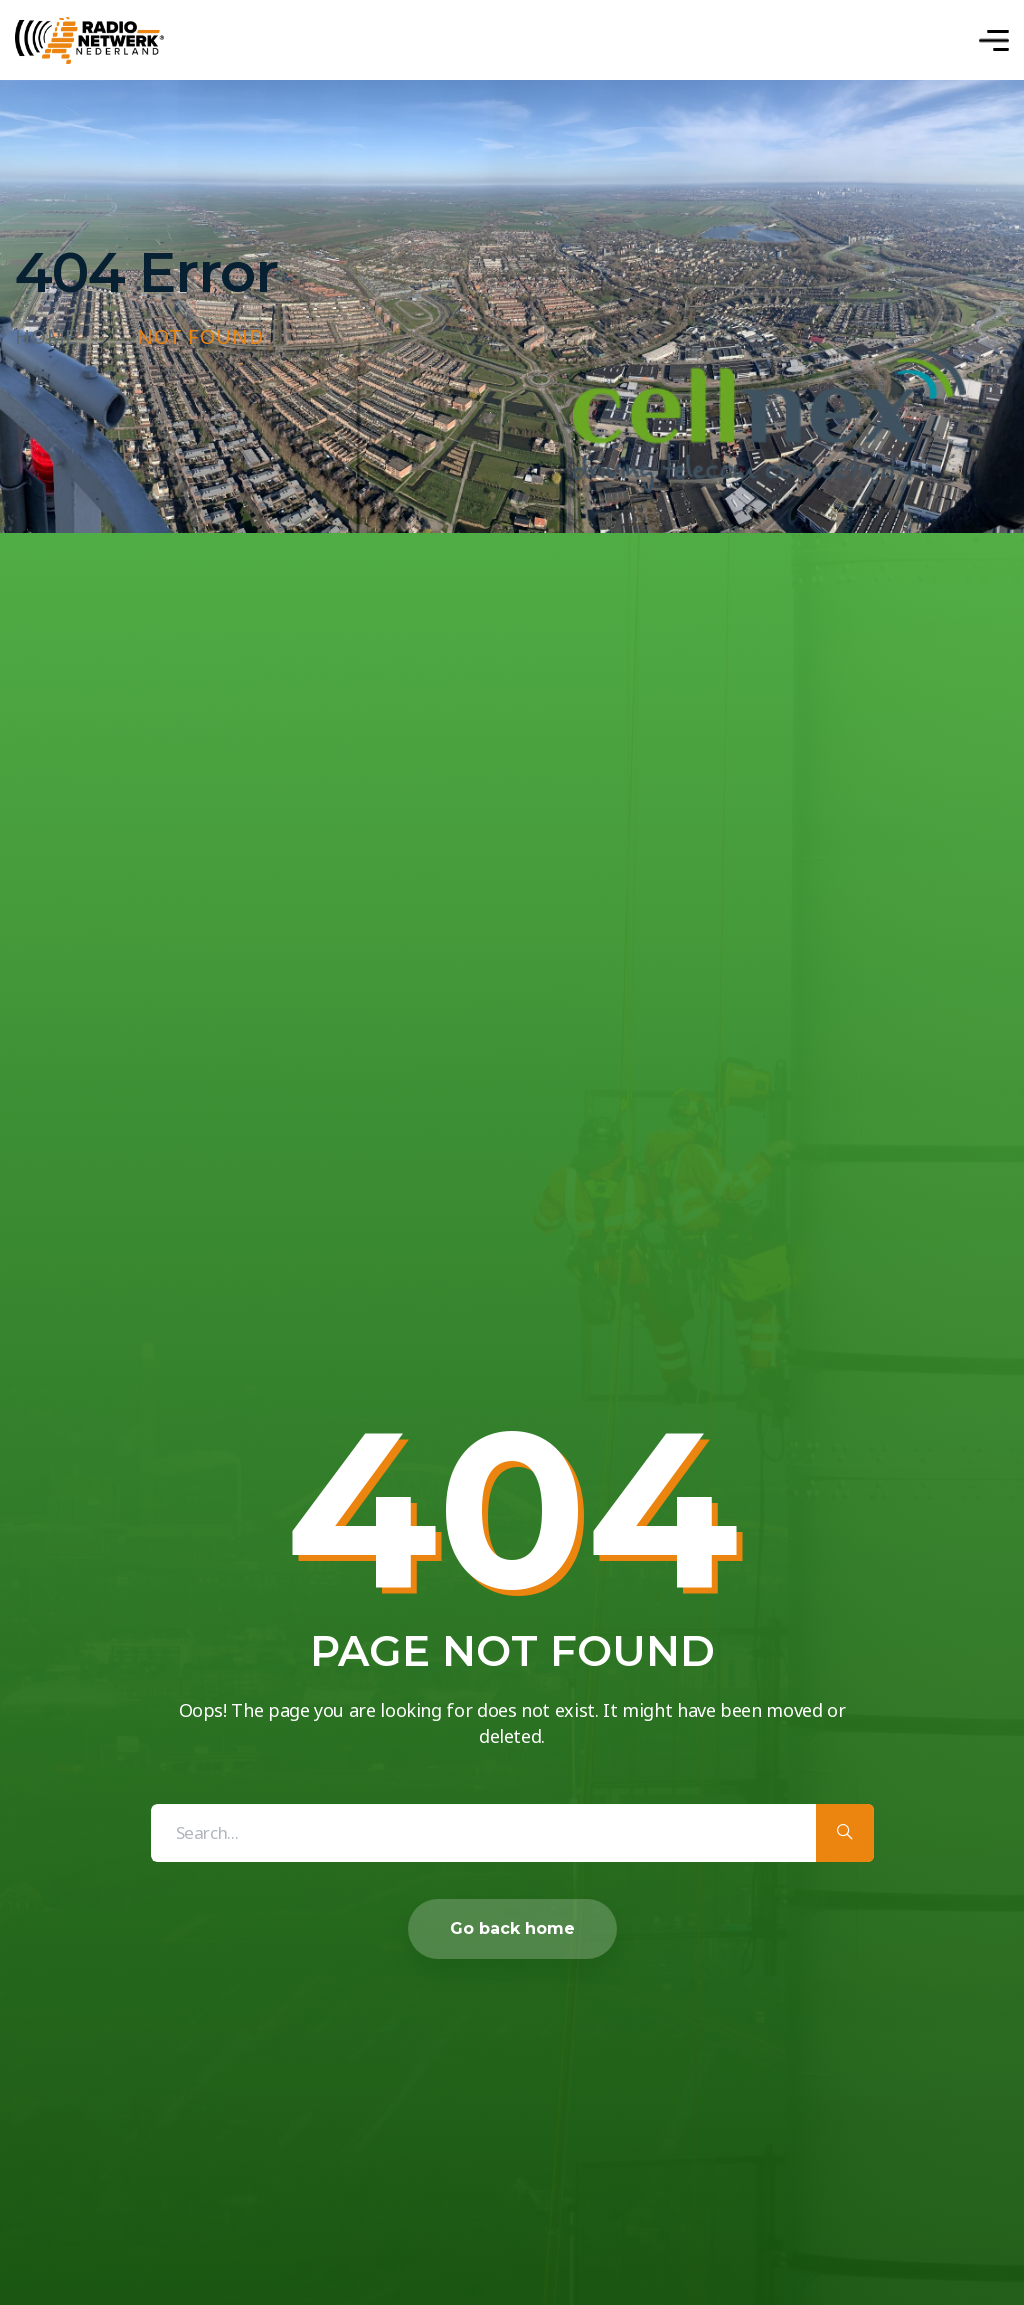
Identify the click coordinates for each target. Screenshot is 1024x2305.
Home (46, 337)
